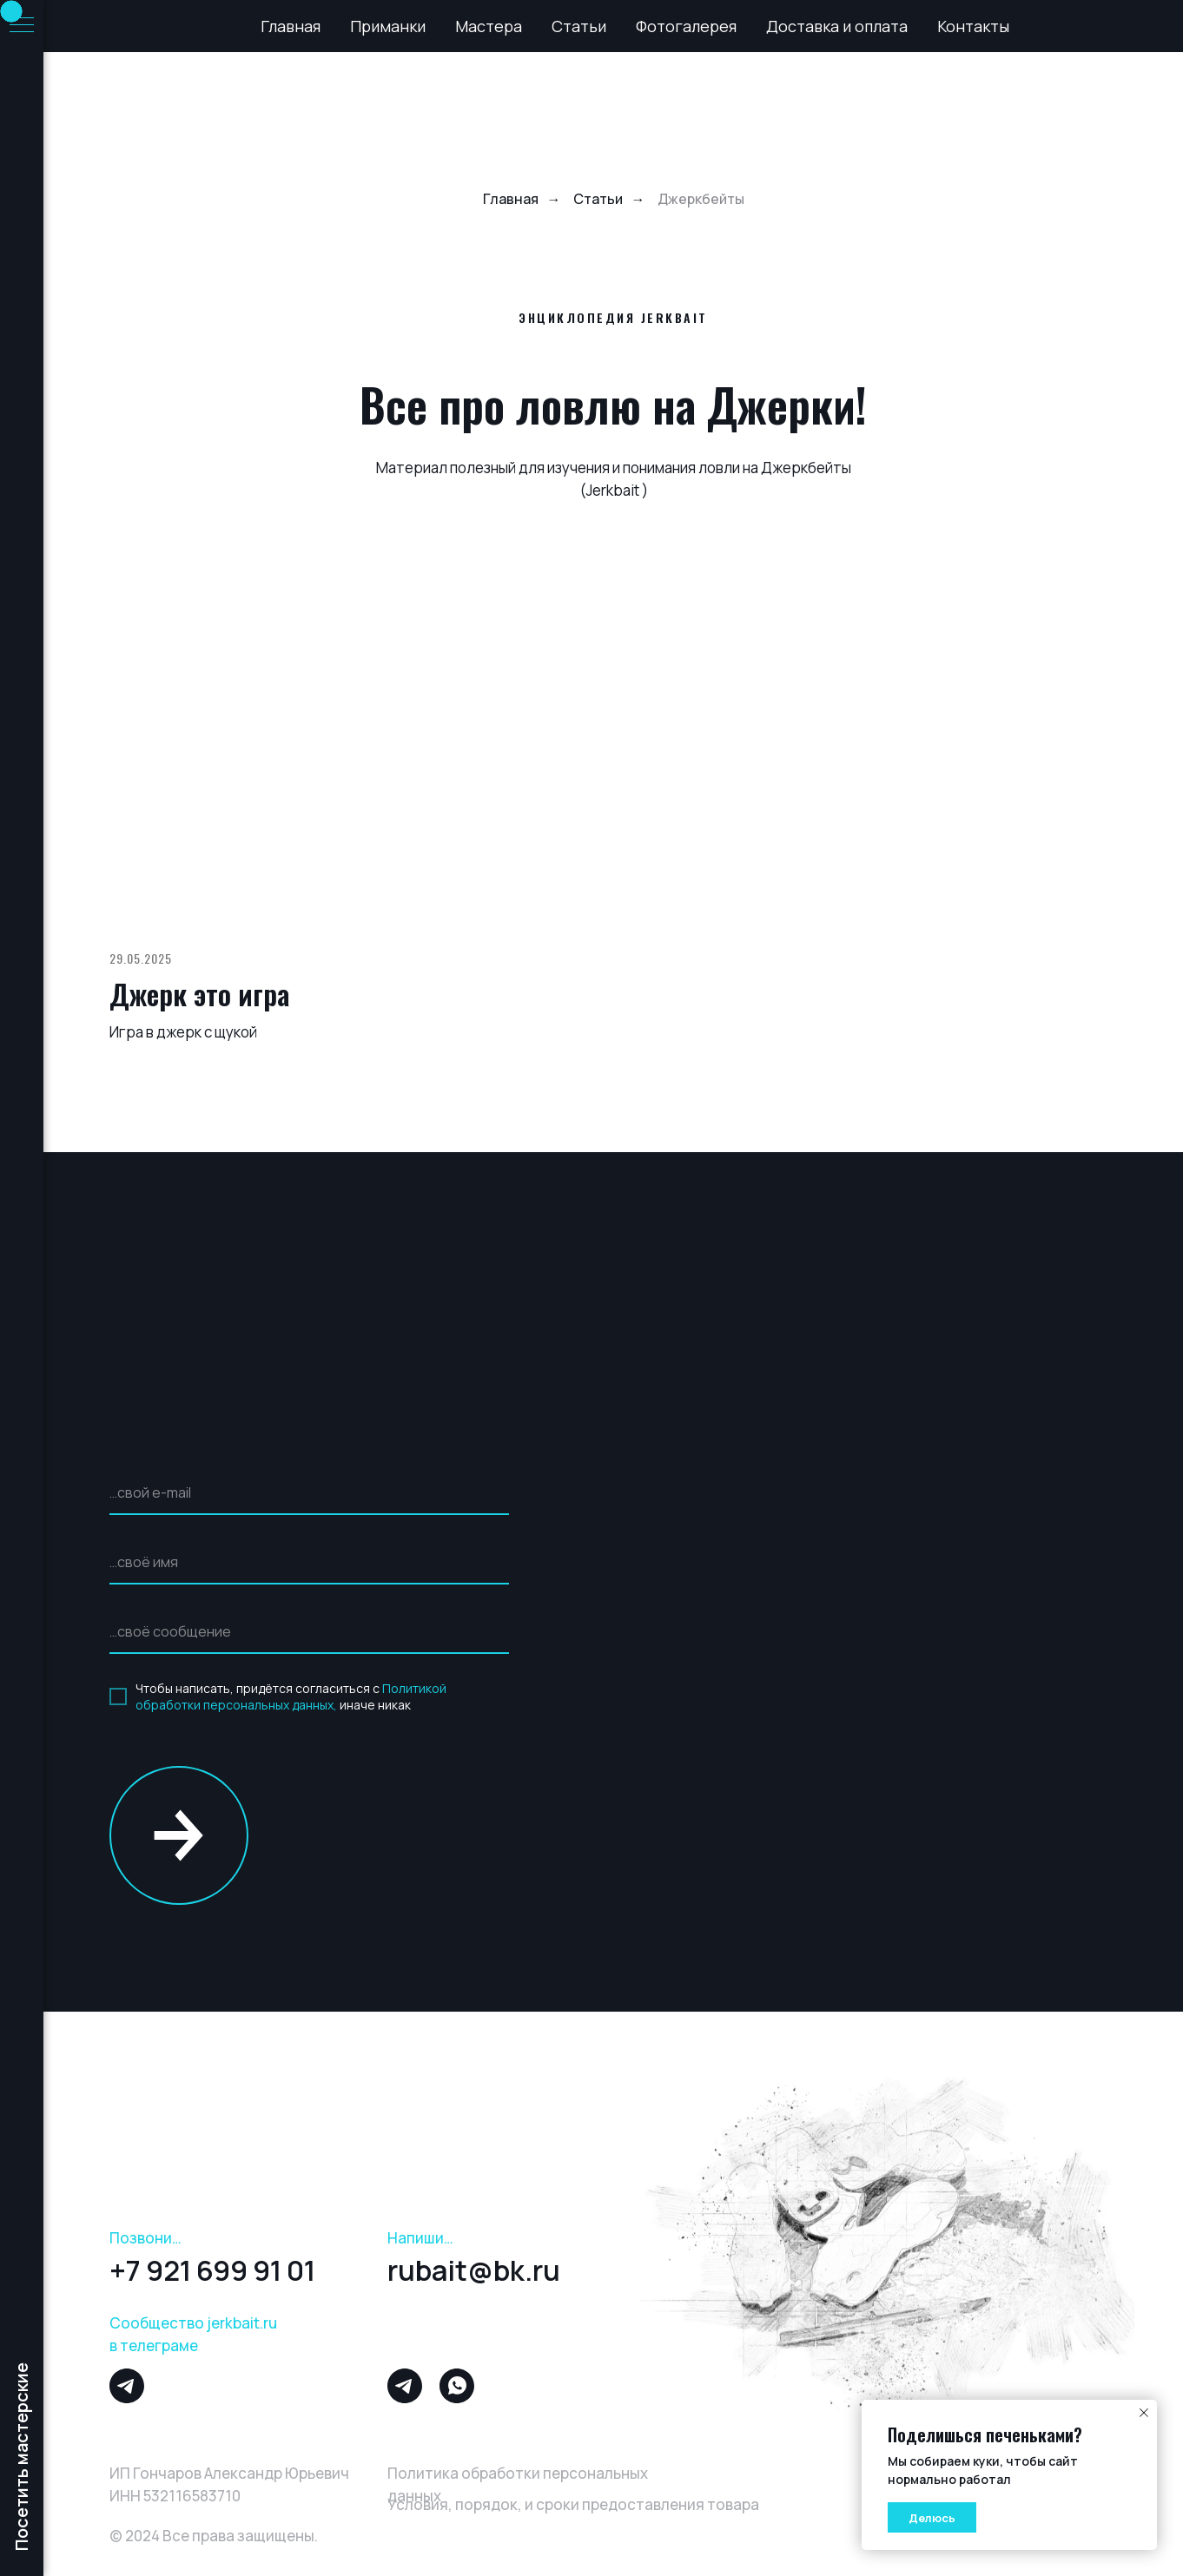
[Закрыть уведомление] (1144, 2412)
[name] (309, 1562)
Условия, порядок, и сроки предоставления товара (573, 2504)
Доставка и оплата (837, 26)
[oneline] (309, 1632)
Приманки (388, 26)
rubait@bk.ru (473, 2270)
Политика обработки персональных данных (517, 2484)
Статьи (579, 26)
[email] (309, 1493)
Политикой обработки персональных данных (290, 1697)
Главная (291, 26)
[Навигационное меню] (22, 26)
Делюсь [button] (932, 2518)
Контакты (973, 26)
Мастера (488, 26)
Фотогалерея (686, 26)
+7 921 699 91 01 (212, 2270)
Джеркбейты (701, 199)
